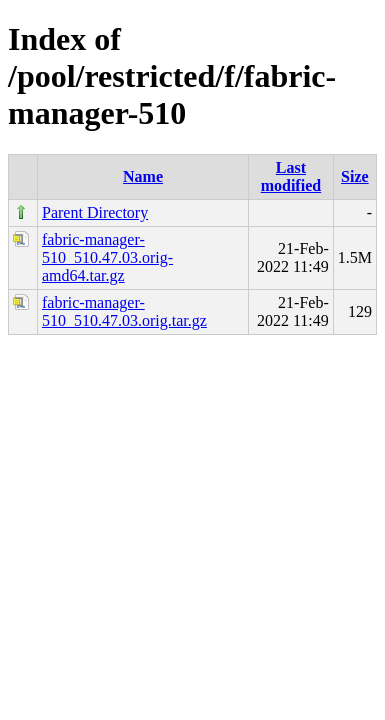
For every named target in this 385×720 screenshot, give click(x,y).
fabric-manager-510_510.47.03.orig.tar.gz (124, 311)
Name (143, 176)
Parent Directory (95, 212)
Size (355, 176)
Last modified (291, 176)
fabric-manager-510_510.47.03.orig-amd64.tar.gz (107, 257)
